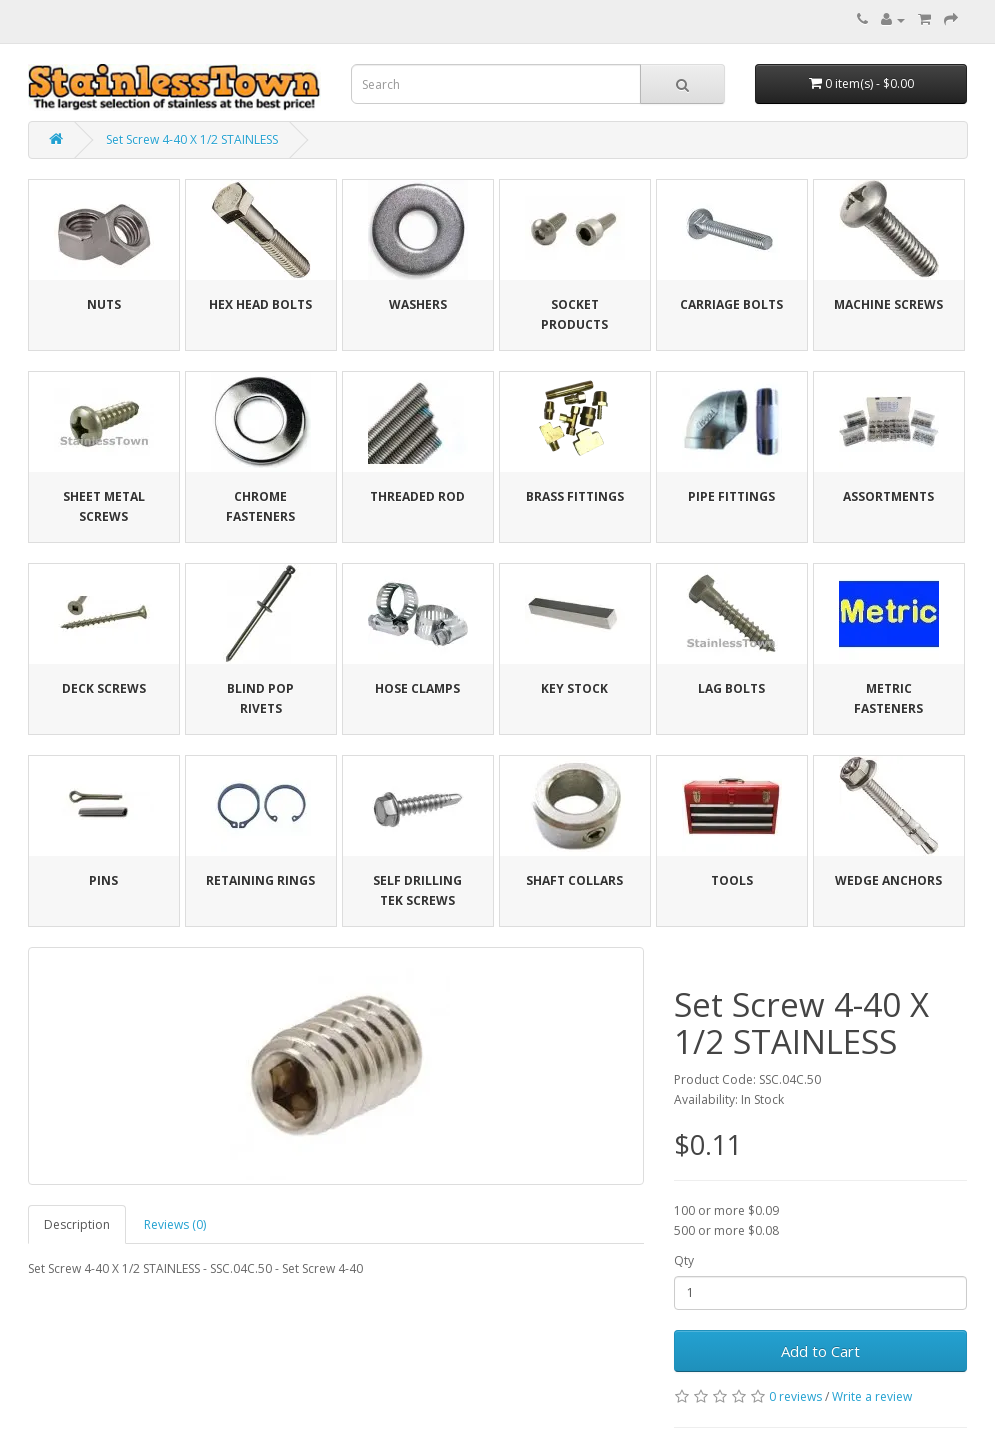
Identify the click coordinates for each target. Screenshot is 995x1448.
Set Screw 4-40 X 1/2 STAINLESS (192, 139)
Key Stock (574, 688)
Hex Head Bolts (260, 304)
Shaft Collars (574, 880)
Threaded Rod (417, 496)
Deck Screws (104, 688)
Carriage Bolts (731, 304)
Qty (684, 1260)
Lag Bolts (731, 688)
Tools (732, 880)
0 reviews (795, 1396)
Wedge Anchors (888, 880)
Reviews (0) (175, 1224)
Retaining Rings (260, 880)
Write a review (872, 1396)
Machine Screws (888, 304)
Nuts (104, 304)
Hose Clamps (417, 688)
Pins (103, 880)
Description (77, 1224)
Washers (418, 304)
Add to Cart (820, 1351)
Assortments (888, 496)
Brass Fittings (575, 496)
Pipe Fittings (731, 496)
